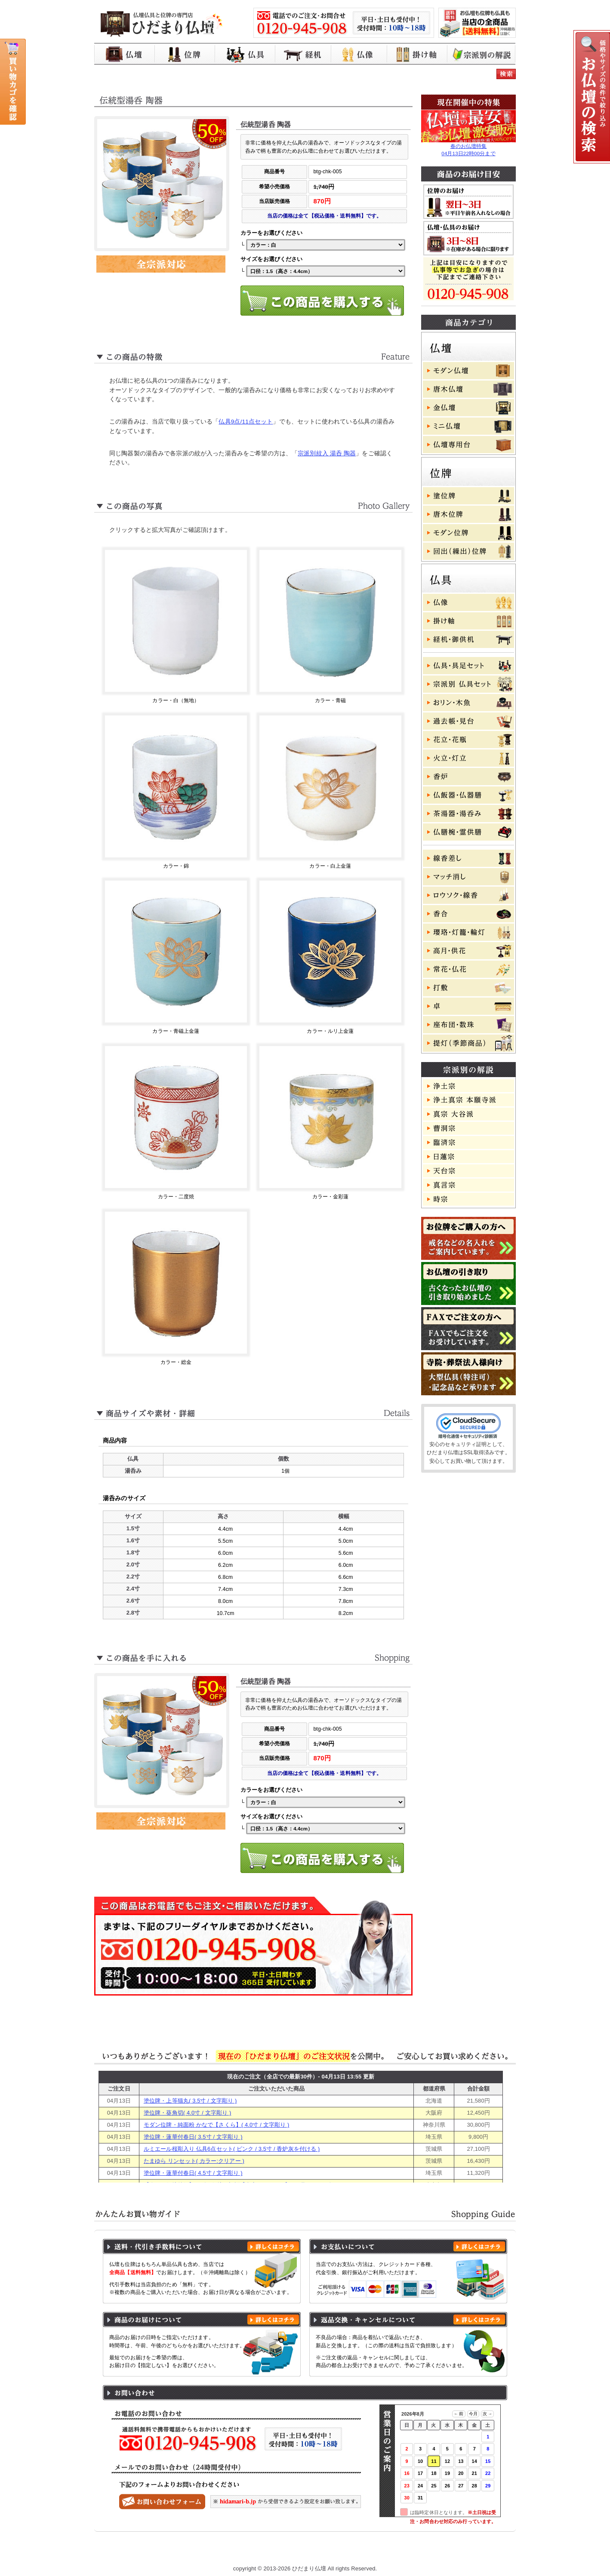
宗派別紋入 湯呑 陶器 (327, 453)
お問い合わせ (475, 2551)
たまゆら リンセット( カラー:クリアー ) (194, 2161)
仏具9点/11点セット (246, 421)
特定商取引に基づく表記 (362, 2551)
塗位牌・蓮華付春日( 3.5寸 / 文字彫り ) (193, 2137)
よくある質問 (425, 2551)
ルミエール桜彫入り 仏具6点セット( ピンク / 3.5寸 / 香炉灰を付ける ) (232, 2149)
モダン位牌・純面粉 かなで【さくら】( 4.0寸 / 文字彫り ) (217, 2125)
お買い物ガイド (224, 2551)
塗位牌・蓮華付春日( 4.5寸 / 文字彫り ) (193, 2173)
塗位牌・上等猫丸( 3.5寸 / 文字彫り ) (190, 2100)
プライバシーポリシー (288, 2551)
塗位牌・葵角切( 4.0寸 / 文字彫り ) (187, 2112)
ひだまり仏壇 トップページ (155, 2551)
